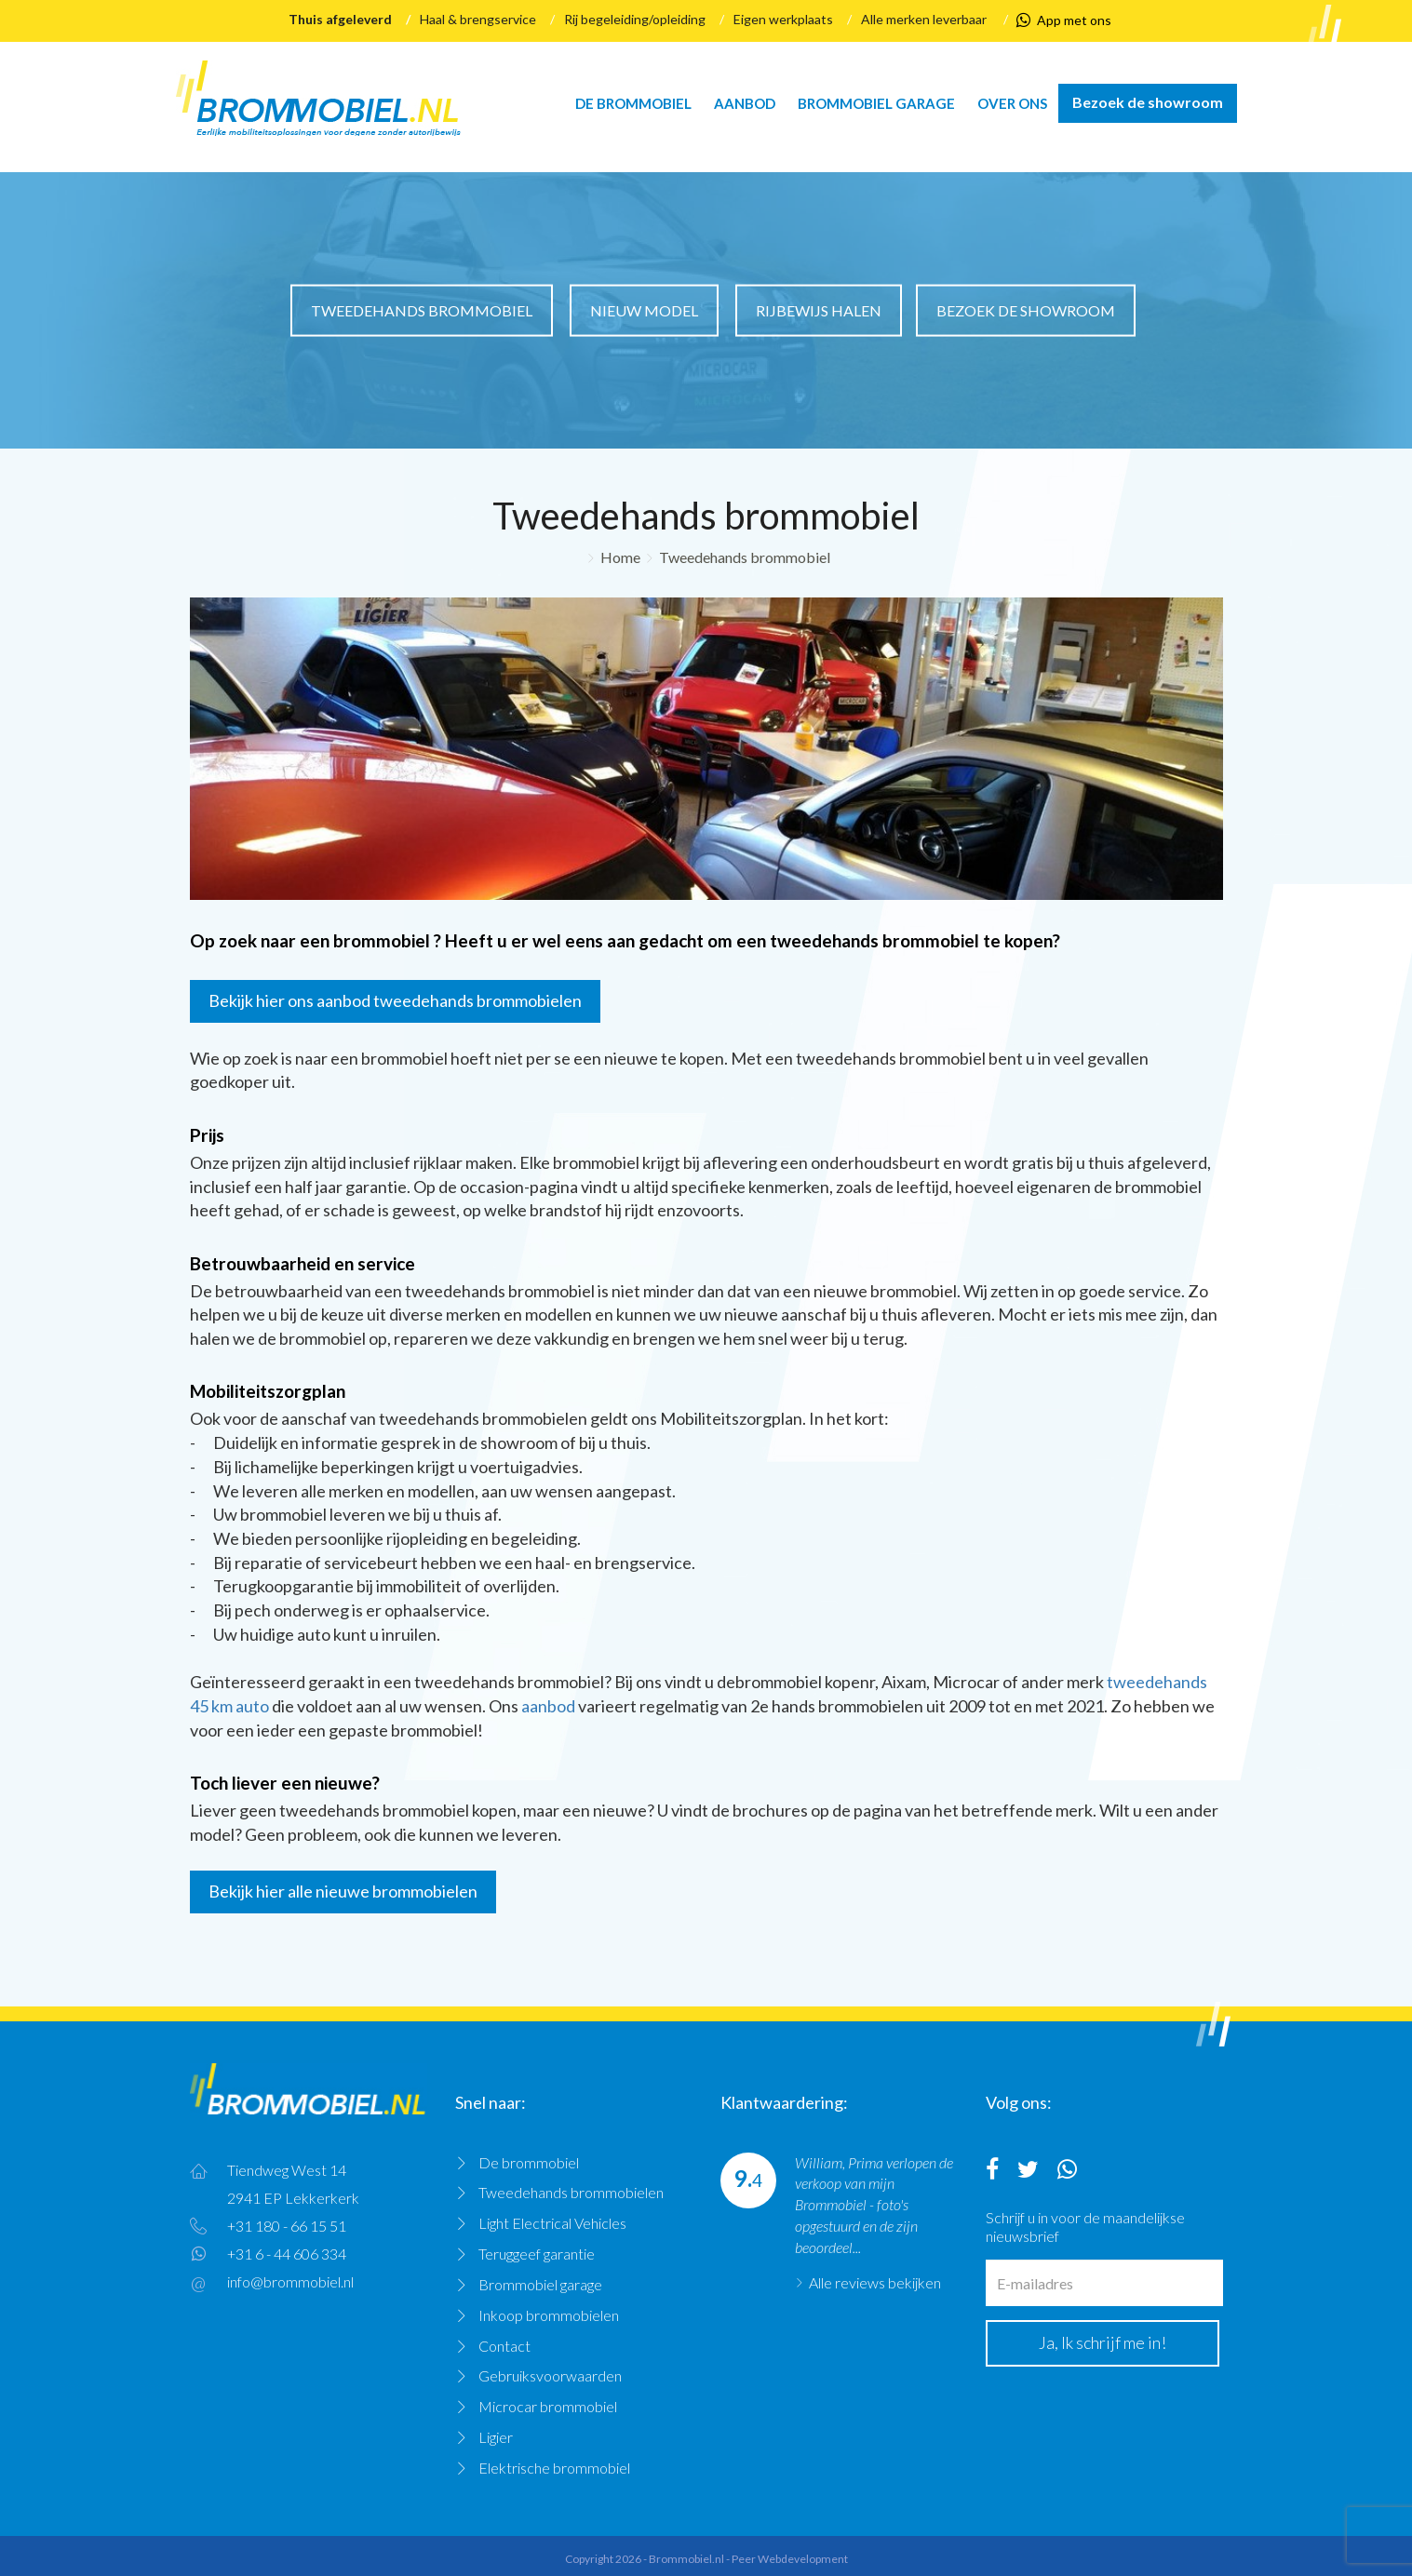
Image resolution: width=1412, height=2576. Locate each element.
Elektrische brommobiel (554, 2467)
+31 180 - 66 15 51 (286, 2225)
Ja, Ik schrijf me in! (1102, 2342)
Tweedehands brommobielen (571, 2192)
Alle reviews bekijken (875, 2282)
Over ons (1012, 103)
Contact (504, 2346)
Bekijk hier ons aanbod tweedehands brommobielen (395, 1000)
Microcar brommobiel (547, 2406)
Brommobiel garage (876, 103)
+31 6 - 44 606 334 (286, 2253)
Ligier (495, 2437)
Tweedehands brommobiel (421, 309)
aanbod (548, 1706)
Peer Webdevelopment (790, 2559)
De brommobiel (633, 103)
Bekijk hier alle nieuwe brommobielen (342, 1891)
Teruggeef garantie (536, 2253)
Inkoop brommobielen (548, 2315)
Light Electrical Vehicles (552, 2223)
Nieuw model (644, 309)
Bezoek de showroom (1147, 102)
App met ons (1064, 20)
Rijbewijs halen (818, 309)
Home (620, 557)
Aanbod (744, 103)
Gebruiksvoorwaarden (550, 2375)
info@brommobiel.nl (290, 2281)
